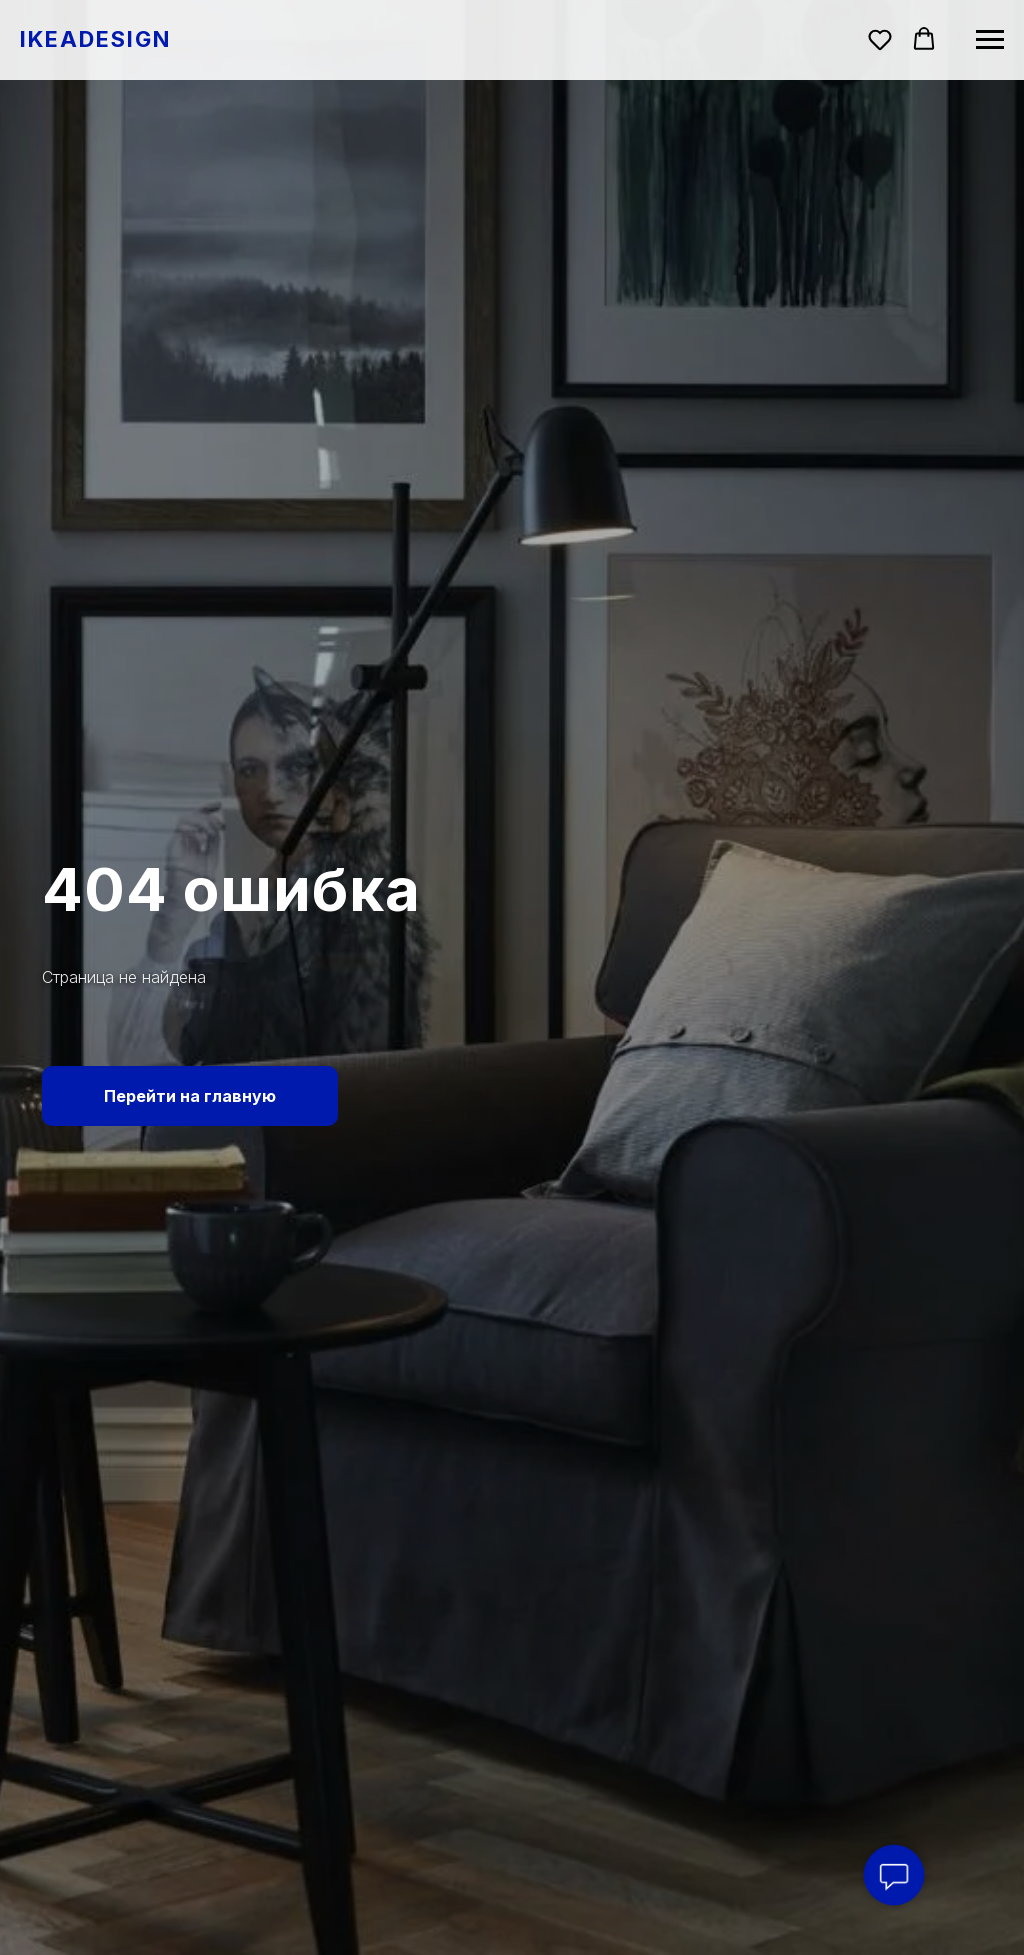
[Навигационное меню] (990, 40)
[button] (880, 39)
